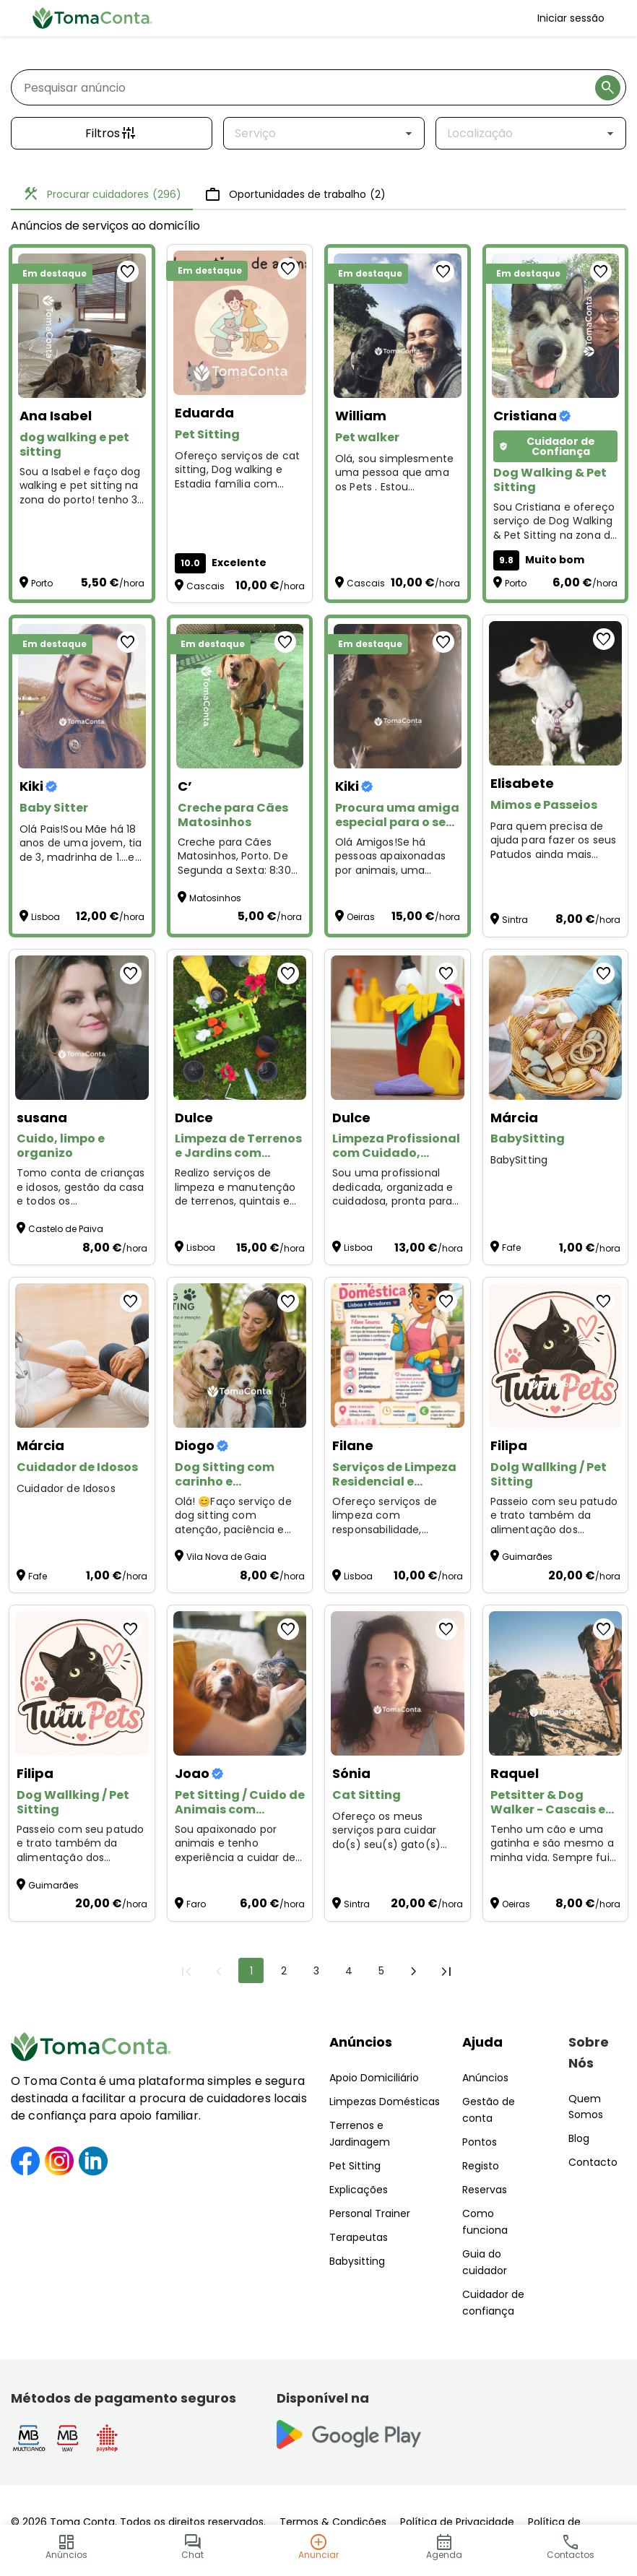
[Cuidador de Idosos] (82, 1355)
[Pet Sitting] (240, 323)
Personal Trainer (369, 2213)
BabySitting (519, 1160)
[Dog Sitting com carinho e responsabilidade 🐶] (240, 1355)
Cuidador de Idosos (66, 1489)
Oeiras (361, 917)
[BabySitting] (556, 1027)
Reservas (484, 2189)
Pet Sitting (355, 2166)
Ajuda (482, 2042)
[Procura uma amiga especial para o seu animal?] (398, 696)
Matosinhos (215, 898)
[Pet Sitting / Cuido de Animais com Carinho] (240, 1683)
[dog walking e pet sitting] (82, 325)
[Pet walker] (398, 325)
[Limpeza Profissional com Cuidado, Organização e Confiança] (397, 1027)
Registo (480, 2166)
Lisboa (45, 917)
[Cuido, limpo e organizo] (82, 1027)
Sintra (515, 920)
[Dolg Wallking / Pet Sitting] (556, 1355)
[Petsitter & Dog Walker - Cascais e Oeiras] (556, 1683)
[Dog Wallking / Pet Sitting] (82, 1683)
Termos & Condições (333, 2522)
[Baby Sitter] (82, 696)
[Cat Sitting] (397, 1683)
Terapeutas (358, 2237)
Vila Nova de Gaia (226, 1557)
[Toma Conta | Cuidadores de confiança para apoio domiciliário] (92, 18)
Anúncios (360, 2042)
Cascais (205, 586)
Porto (42, 583)
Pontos (479, 2142)
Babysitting (357, 2261)
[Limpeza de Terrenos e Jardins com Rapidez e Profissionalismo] (240, 1027)
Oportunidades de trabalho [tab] (295, 194)
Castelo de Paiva (65, 1229)
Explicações (358, 2189)
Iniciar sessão (570, 18)
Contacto (593, 2162)
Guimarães (527, 1557)
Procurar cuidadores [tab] (101, 194)
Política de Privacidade (457, 2522)
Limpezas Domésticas (384, 2101)
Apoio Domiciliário (374, 2077)
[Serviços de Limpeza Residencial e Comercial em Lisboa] (397, 1355)
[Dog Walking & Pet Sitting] (556, 325)
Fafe (511, 1247)
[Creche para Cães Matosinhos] (240, 696)
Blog (578, 2138)
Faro (196, 1904)
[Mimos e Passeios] (556, 693)
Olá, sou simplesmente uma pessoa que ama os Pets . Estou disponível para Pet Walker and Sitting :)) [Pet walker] (394, 473)
